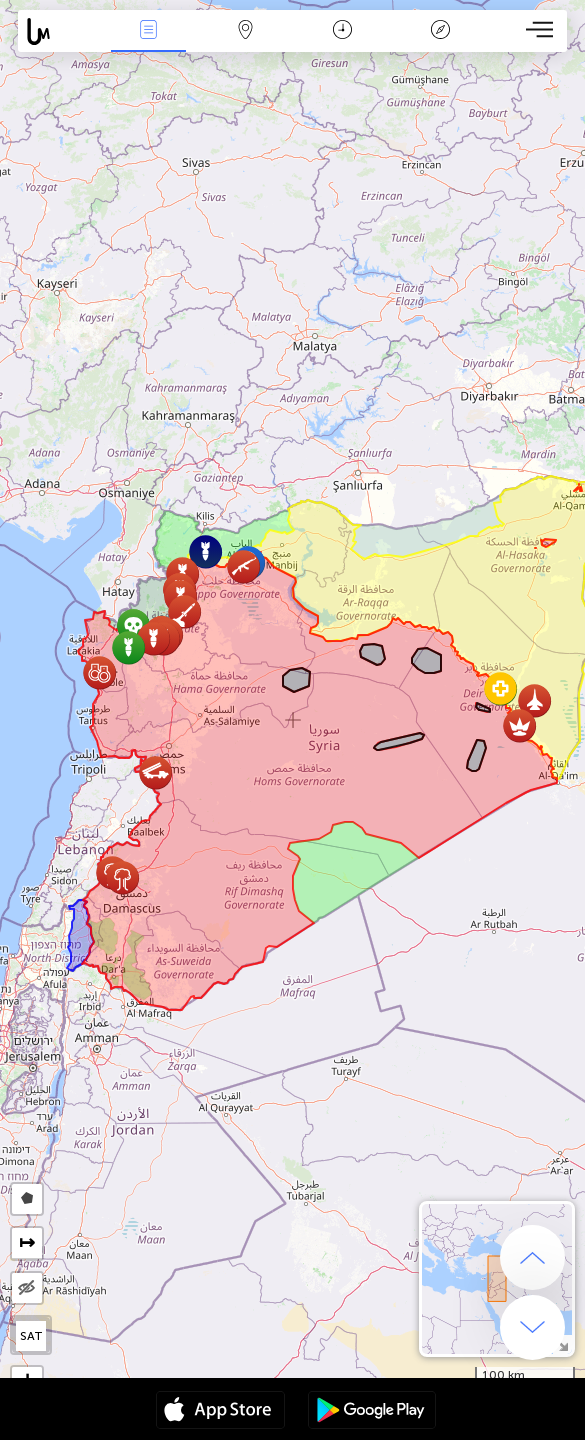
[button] (184, 611)
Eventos (149, 31)
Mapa (246, 31)
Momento (342, 31)
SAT (31, 1336)
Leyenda (440, 31)
